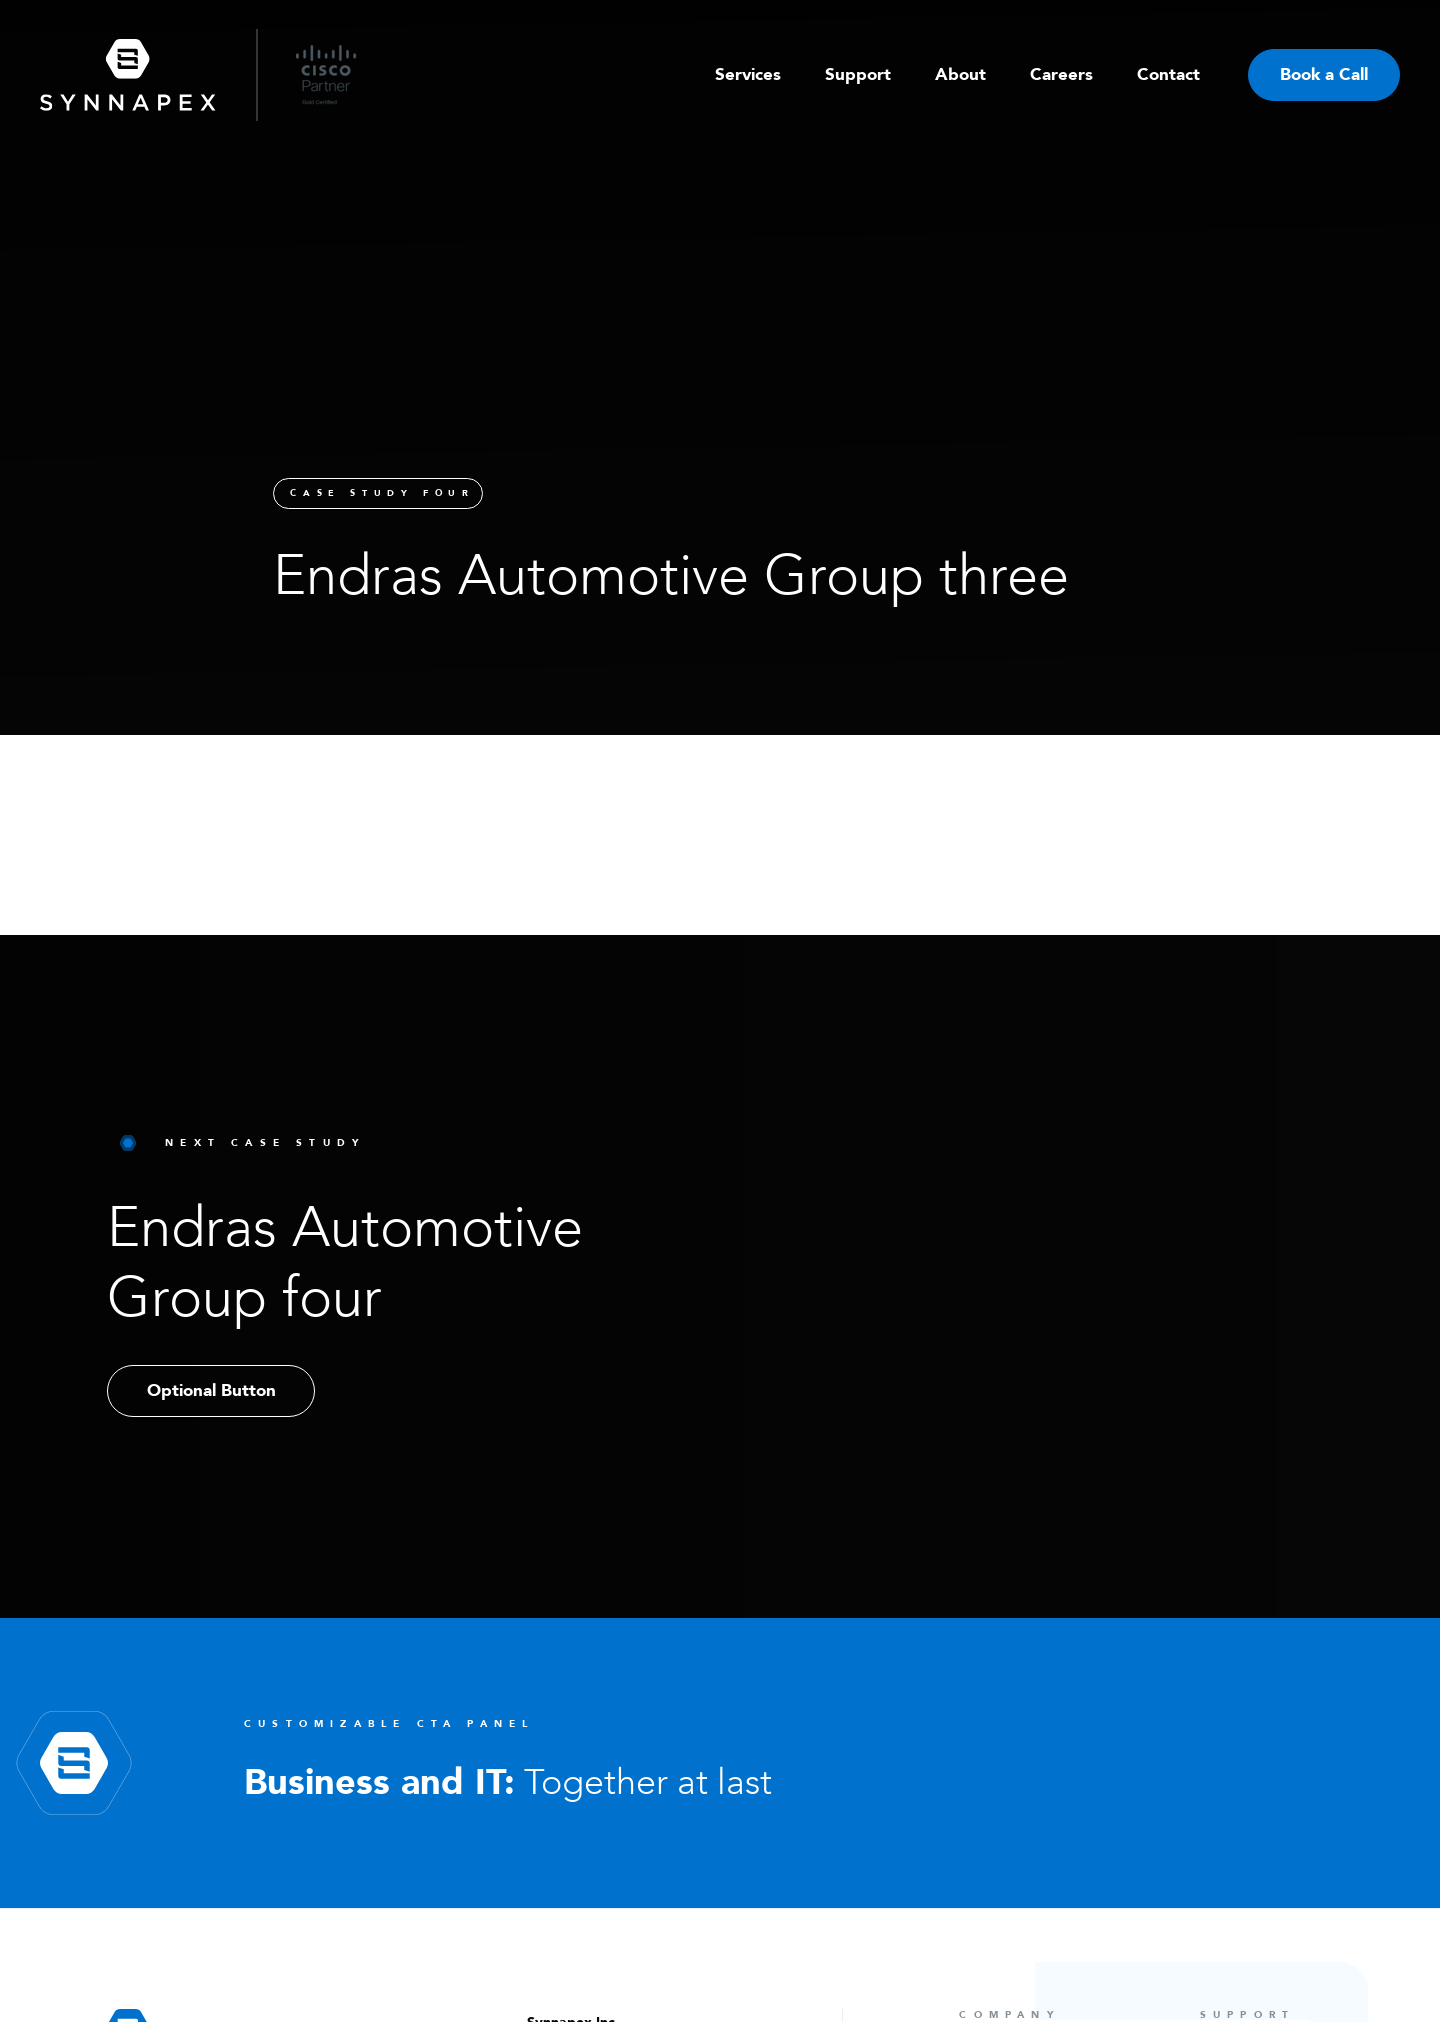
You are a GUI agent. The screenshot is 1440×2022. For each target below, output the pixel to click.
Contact (1168, 74)
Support (858, 74)
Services (748, 74)
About (960, 74)
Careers (1061, 74)
